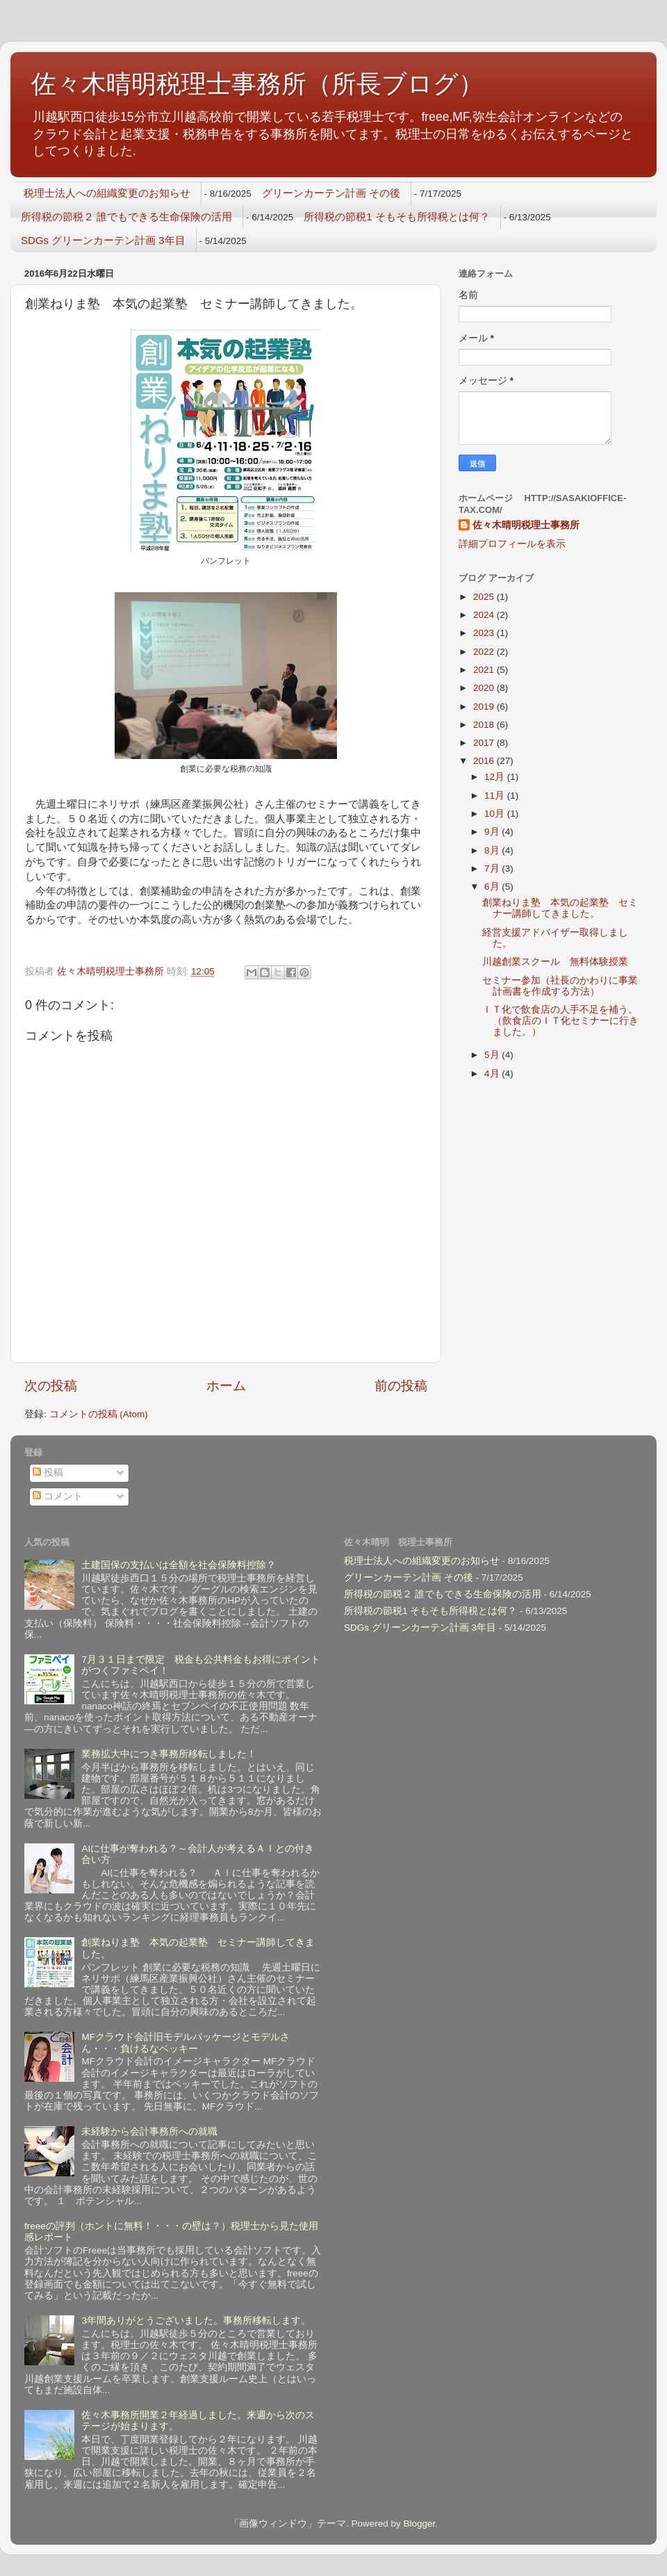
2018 (485, 724)
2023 (485, 633)
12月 (495, 777)
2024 (485, 615)
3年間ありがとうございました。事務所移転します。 (196, 2320)
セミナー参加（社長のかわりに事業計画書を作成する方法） (560, 986)
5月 (493, 1055)
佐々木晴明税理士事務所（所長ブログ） (257, 84)
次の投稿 (50, 1385)
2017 (485, 742)
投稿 (48, 1472)
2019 (485, 706)
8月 (493, 850)
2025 (485, 597)
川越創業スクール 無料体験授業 (555, 961)
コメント (58, 1496)
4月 (493, 1073)
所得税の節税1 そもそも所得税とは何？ (397, 216)
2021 (485, 670)
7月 (493, 868)
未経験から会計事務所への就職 (149, 2131)
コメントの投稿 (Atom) (98, 1414)
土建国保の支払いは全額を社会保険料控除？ (178, 1565)
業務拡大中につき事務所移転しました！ (168, 1754)
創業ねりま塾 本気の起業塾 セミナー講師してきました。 (560, 908)
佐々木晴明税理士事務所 (525, 525)
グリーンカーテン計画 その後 (331, 193)
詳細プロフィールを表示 (512, 544)
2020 (485, 688)
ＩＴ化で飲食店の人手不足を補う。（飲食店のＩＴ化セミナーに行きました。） (560, 1020)
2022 (485, 651)
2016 (485, 761)
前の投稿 (400, 1385)
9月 (493, 831)
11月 (495, 795)
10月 (495, 813)
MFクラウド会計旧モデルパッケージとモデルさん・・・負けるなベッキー (185, 2042)
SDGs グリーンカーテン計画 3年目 (103, 240)
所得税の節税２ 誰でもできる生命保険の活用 (126, 216)
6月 (493, 886)
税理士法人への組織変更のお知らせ (107, 193)
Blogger (419, 2523)
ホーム (226, 1385)
